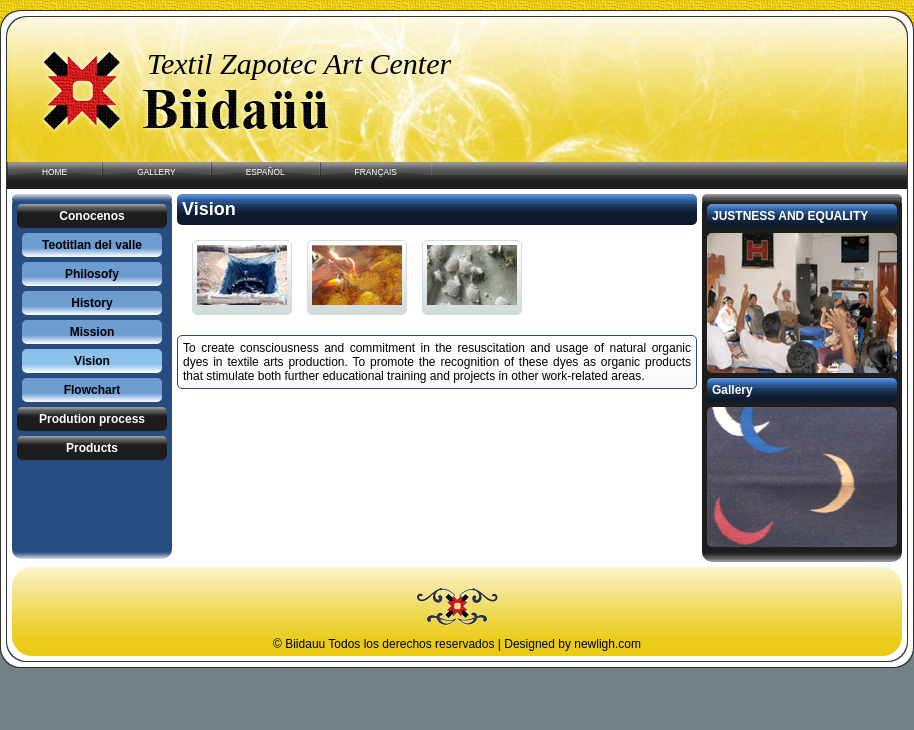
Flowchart (92, 390)
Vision (92, 361)
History (91, 303)
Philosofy (92, 274)
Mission (92, 332)
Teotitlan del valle (92, 245)
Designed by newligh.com (572, 644)
